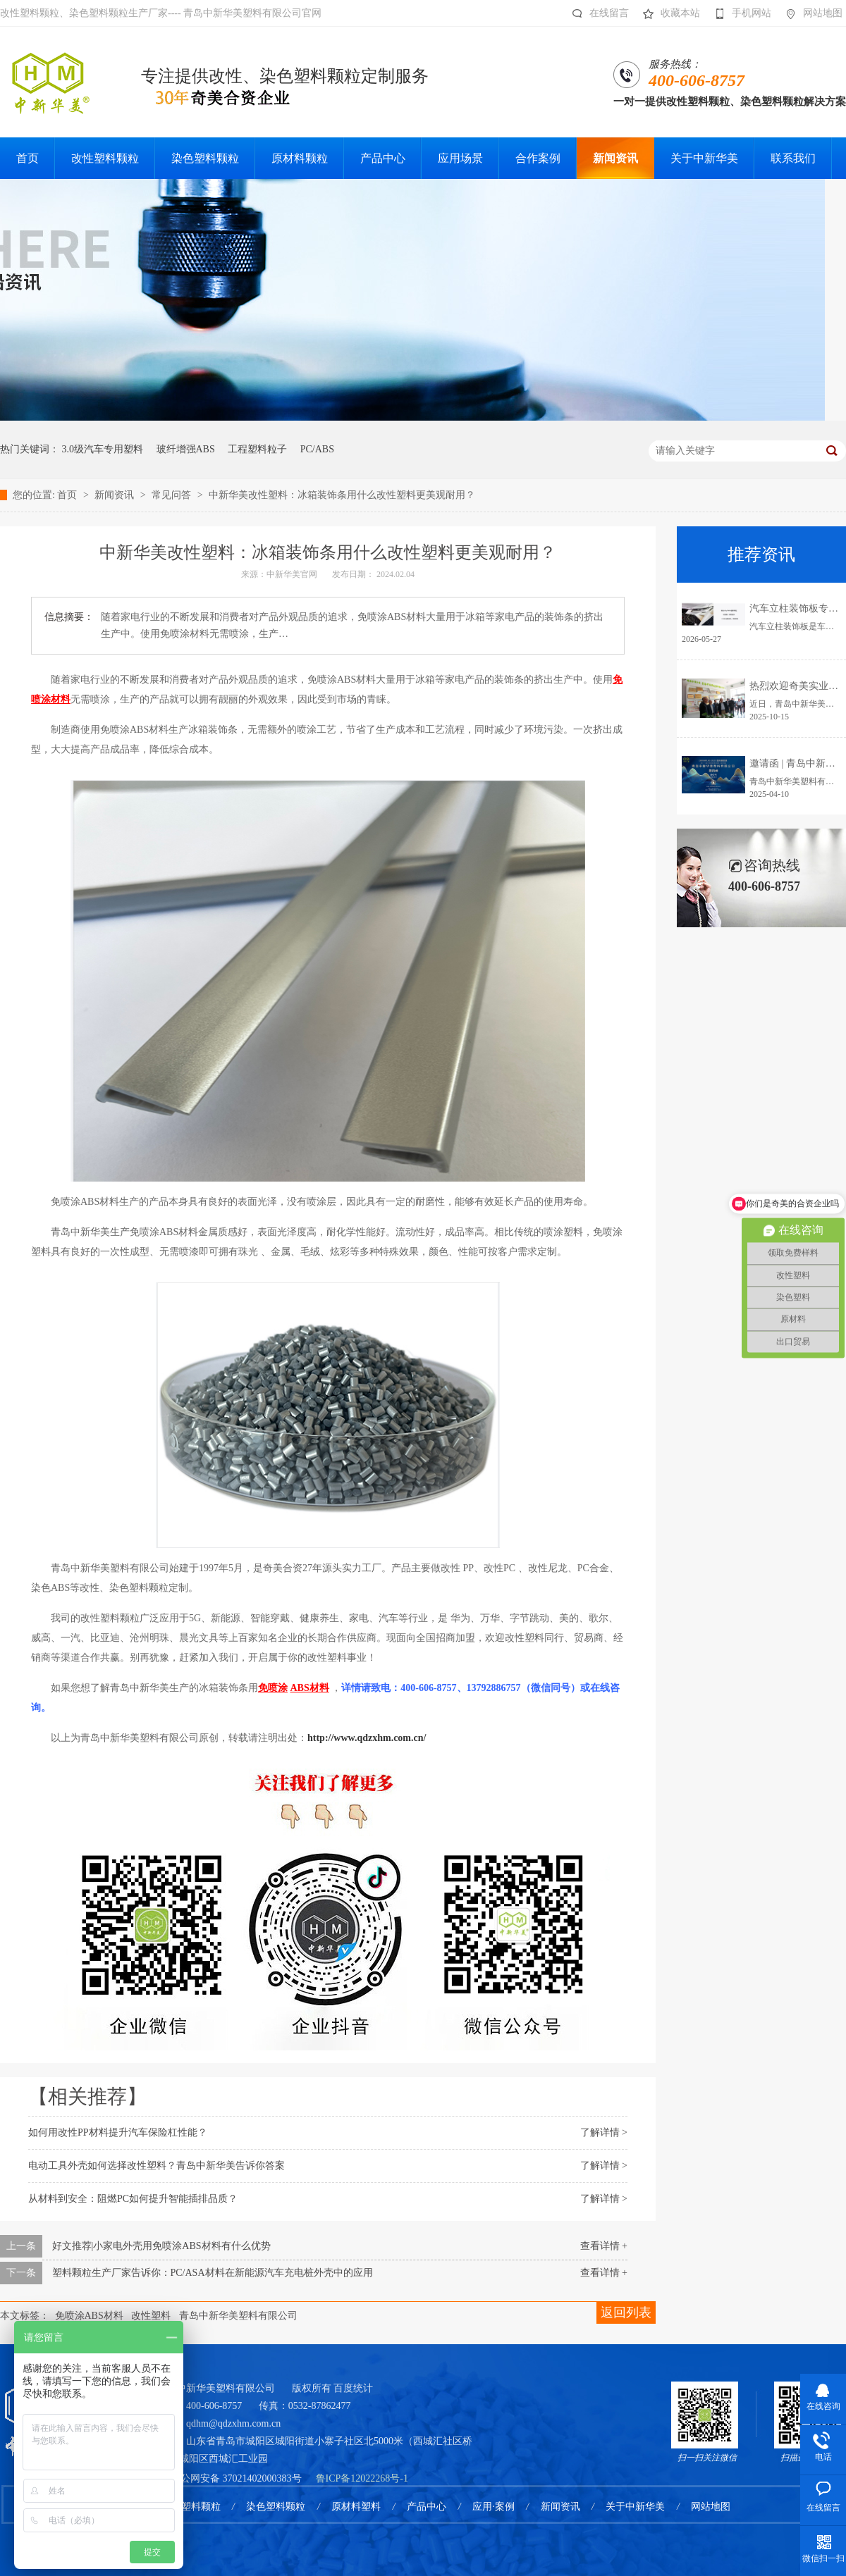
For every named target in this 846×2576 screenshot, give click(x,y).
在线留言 (597, 13)
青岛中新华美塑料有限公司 (238, 2315)
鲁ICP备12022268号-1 (362, 2478)
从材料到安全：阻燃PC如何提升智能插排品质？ (133, 2198)
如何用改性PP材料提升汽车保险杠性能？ (117, 2132)
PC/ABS (317, 449)
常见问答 (173, 495)
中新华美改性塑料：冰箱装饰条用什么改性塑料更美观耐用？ (342, 495)
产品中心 (426, 2506)
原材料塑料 (356, 2506)
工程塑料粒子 (257, 449)
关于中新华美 (635, 2506)
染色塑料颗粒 (275, 2506)
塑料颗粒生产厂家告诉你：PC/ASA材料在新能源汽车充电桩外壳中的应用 (212, 2272)
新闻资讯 (115, 495)
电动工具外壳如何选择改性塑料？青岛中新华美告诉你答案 (156, 2165)
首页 (68, 495)
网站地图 (810, 13)
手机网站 (739, 13)
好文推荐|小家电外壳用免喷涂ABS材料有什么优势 (161, 2246)
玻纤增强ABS (186, 449)
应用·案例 (493, 2506)
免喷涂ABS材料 (89, 2315)
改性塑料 (151, 2315)
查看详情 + (603, 2246)
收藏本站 (668, 13)
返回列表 (626, 2312)
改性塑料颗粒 (191, 2506)
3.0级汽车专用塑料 (103, 449)
